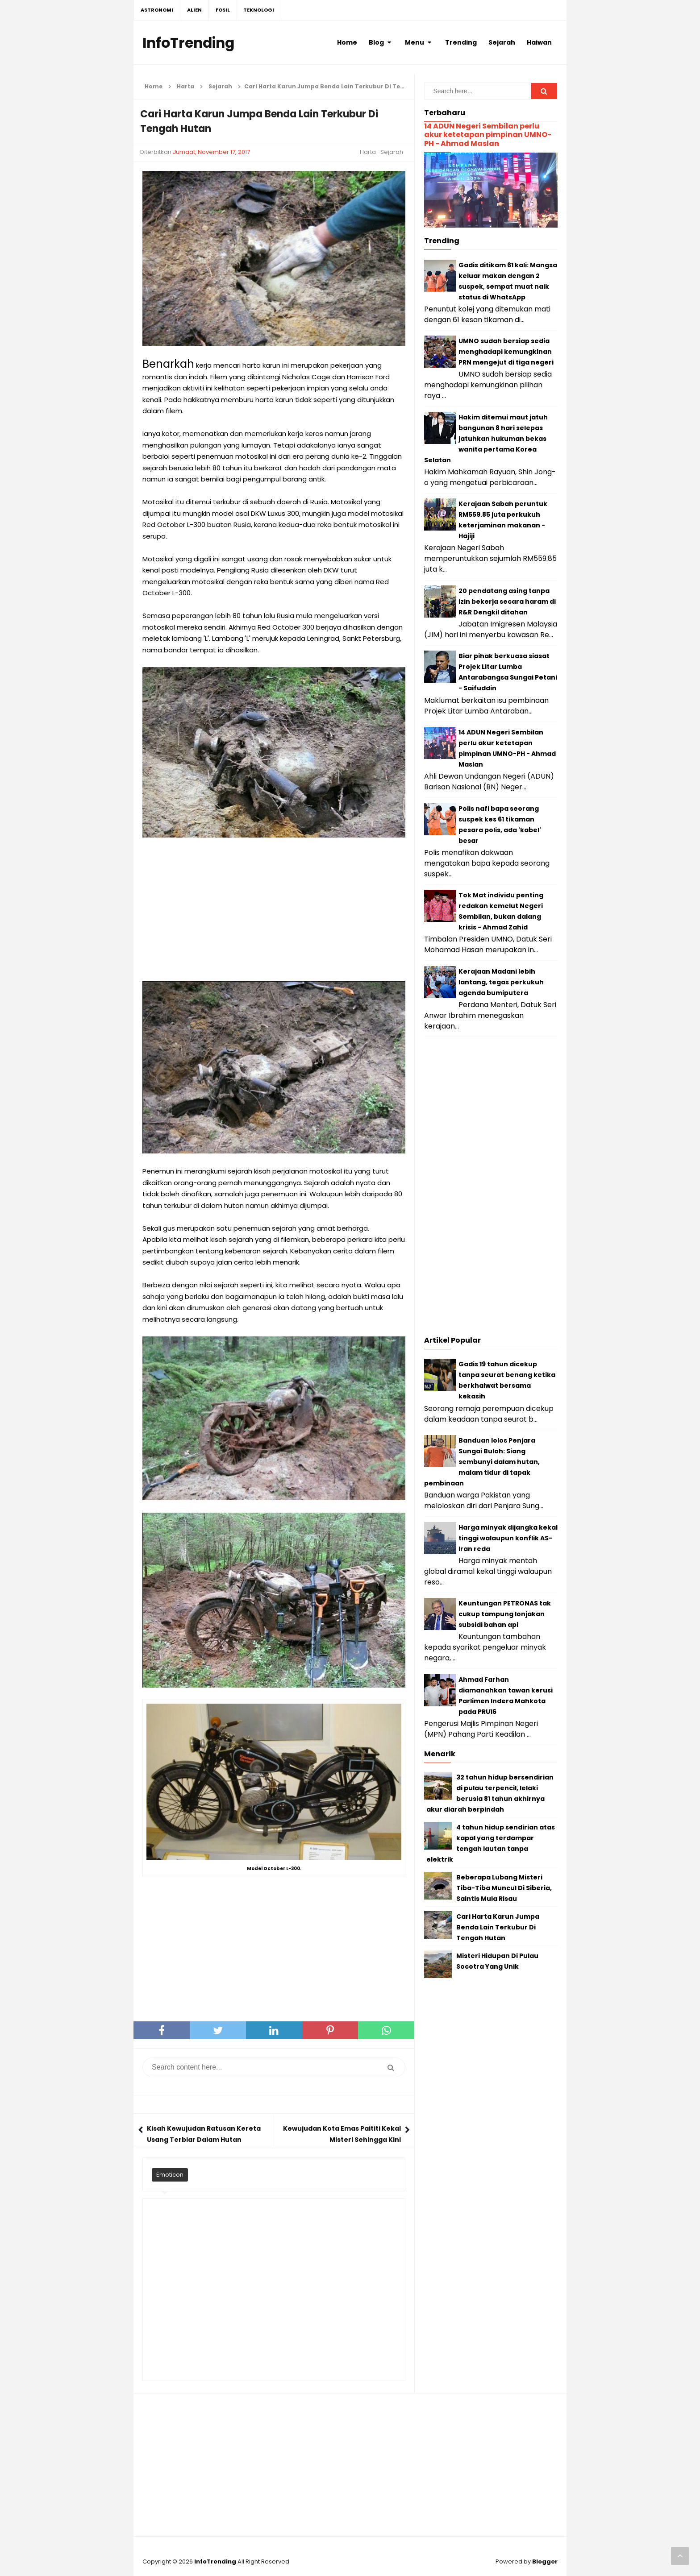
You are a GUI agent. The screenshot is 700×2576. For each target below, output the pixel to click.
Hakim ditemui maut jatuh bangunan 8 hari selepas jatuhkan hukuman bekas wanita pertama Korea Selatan (486, 439)
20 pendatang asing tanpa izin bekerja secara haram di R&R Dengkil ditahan (507, 601)
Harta (368, 152)
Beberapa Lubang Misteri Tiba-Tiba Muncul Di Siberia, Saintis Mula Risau (504, 1888)
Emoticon (169, 2174)
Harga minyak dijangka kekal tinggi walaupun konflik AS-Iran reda (508, 1538)
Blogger (545, 2561)
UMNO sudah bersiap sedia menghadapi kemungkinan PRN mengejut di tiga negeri (506, 351)
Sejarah (391, 152)
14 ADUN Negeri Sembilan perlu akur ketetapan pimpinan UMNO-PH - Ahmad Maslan (487, 134)
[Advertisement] (273, 909)
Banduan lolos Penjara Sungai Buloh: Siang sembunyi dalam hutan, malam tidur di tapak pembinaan (482, 1462)
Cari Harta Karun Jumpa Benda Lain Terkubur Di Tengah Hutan (497, 1927)
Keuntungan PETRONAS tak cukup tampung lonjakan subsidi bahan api (504, 1614)
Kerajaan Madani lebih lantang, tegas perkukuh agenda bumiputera (501, 982)
